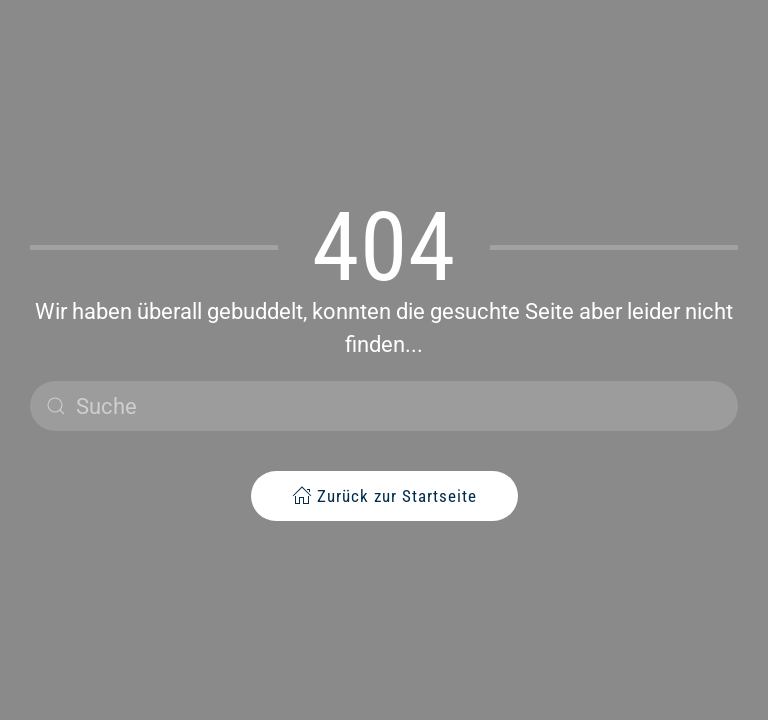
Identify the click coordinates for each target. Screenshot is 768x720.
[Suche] (384, 406)
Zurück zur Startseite (384, 495)
